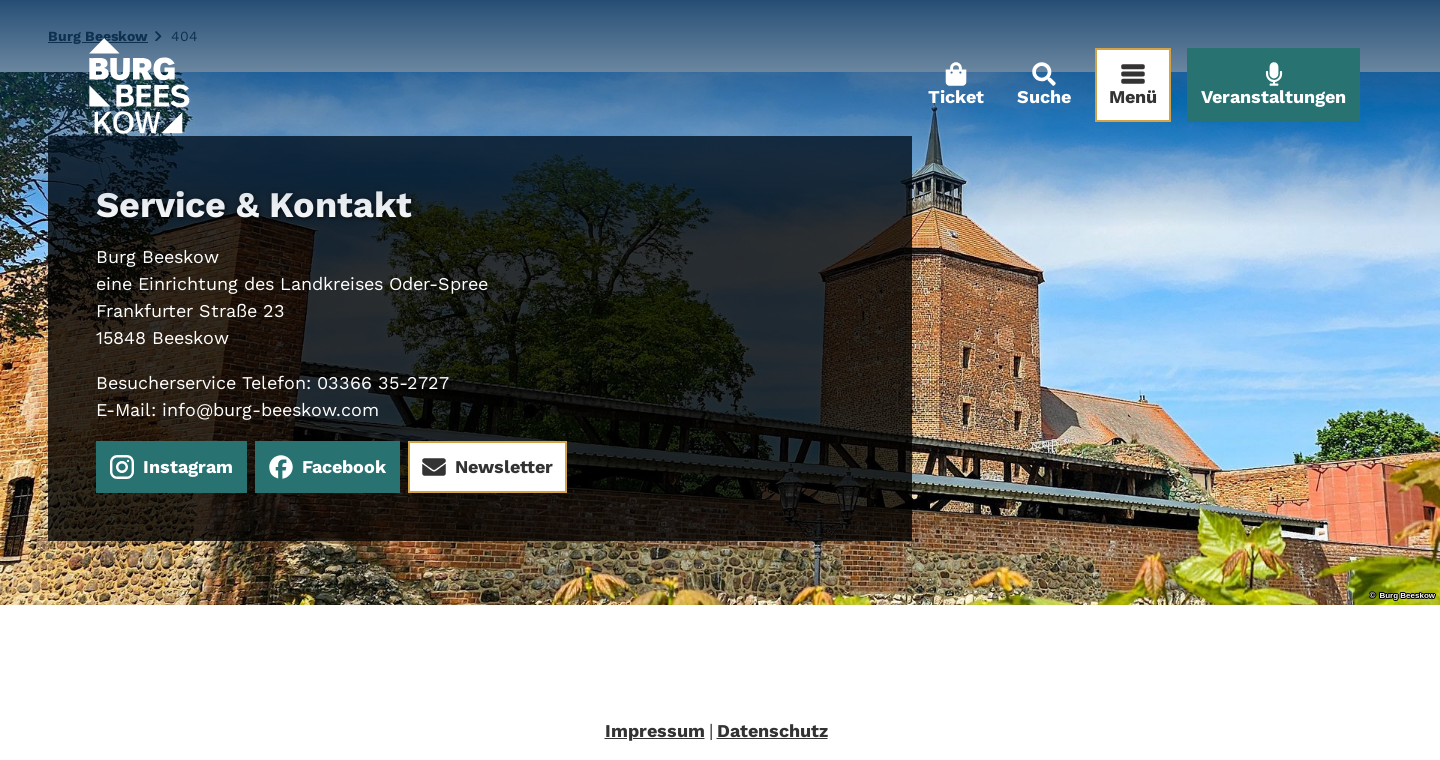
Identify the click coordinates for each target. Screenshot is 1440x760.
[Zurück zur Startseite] (138, 85)
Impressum (655, 730)
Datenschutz (772, 730)
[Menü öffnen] (1133, 85)
